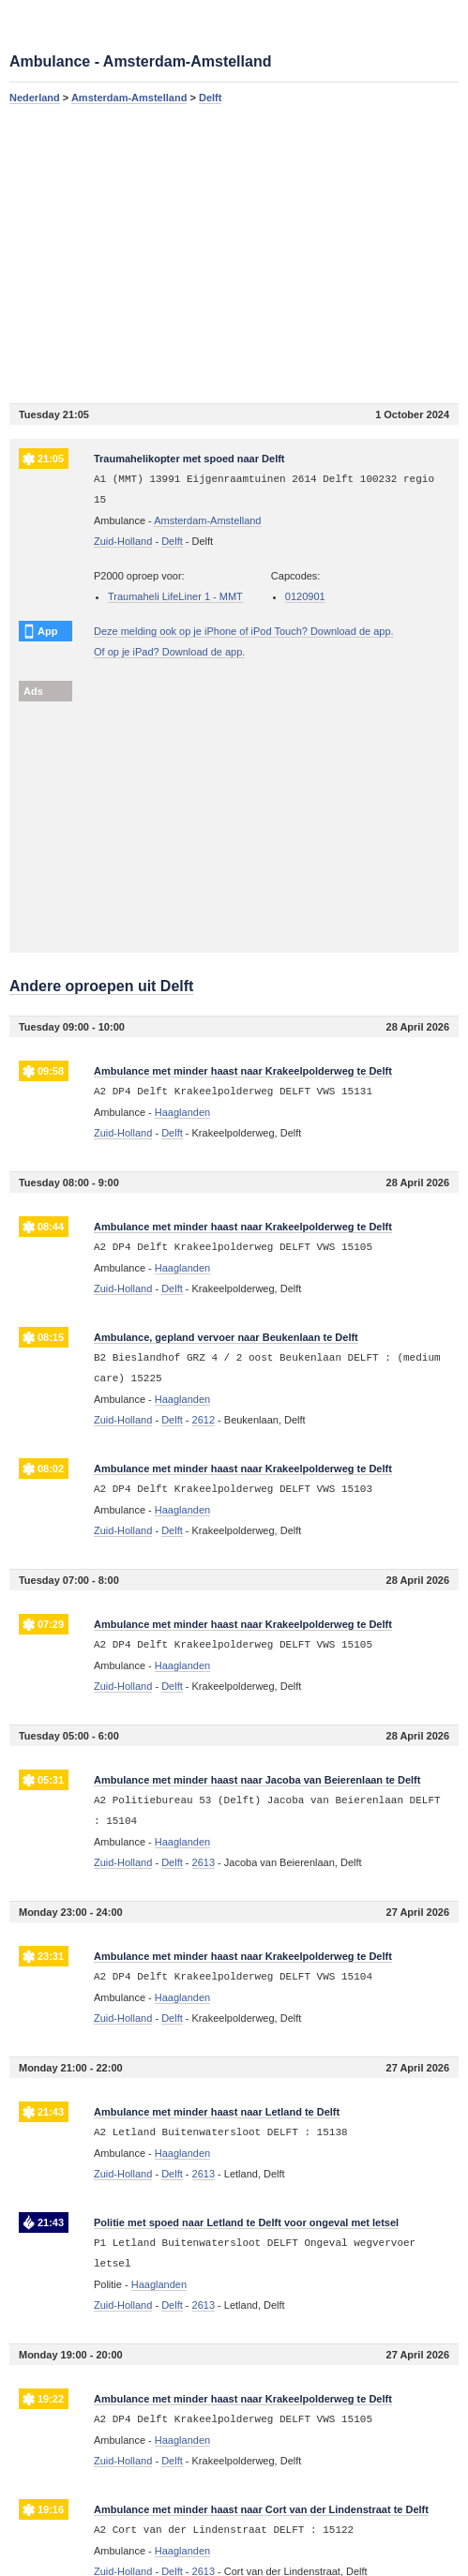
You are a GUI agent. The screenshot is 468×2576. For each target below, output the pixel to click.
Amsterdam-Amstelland (129, 97)
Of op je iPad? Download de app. (169, 651)
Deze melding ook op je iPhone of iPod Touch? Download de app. (244, 631)
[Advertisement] (234, 253)
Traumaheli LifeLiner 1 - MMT (175, 596)
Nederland (34, 97)
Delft (210, 97)
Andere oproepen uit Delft (101, 986)
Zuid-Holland (123, 541)
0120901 (305, 596)
